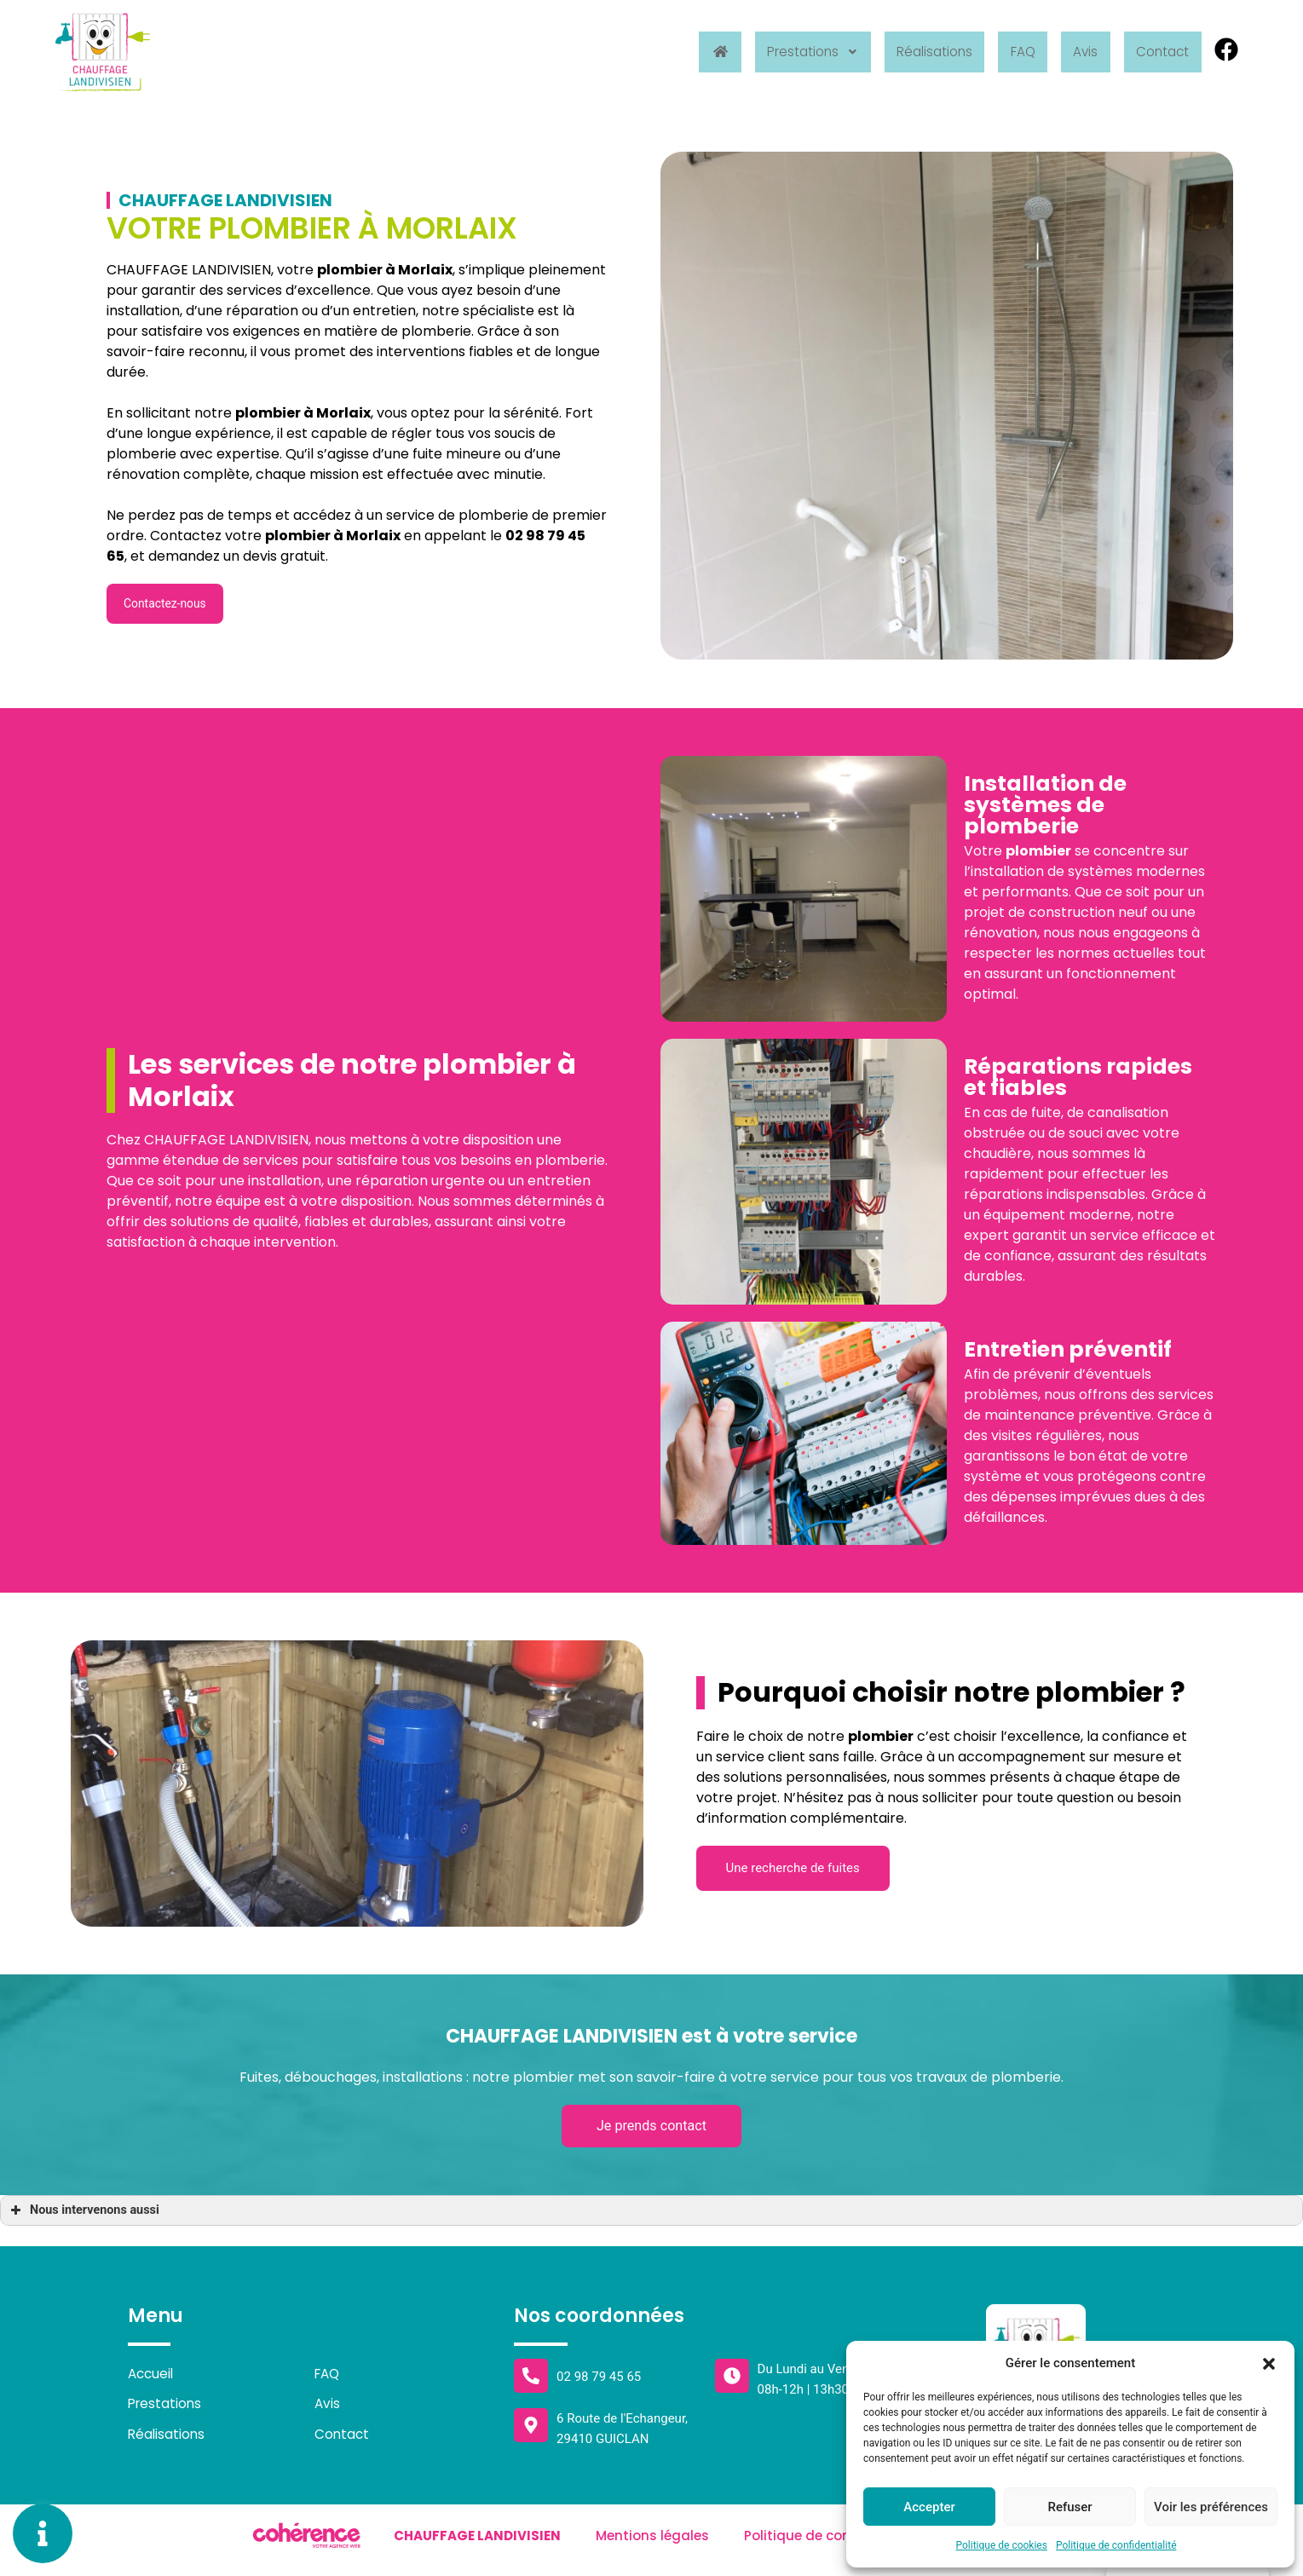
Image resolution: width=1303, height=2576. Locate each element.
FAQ (1011, 51)
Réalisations (918, 51)
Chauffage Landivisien (475, 2545)
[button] (1268, 2362)
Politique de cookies (1001, 2545)
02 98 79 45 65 (598, 2384)
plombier (268, 413)
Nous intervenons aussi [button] (83, 2218)
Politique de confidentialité (1116, 2545)
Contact (1160, 51)
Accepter (928, 2507)
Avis (1078, 51)
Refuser (1069, 2507)
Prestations (791, 51)
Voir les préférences (1211, 2507)
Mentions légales (651, 2545)
